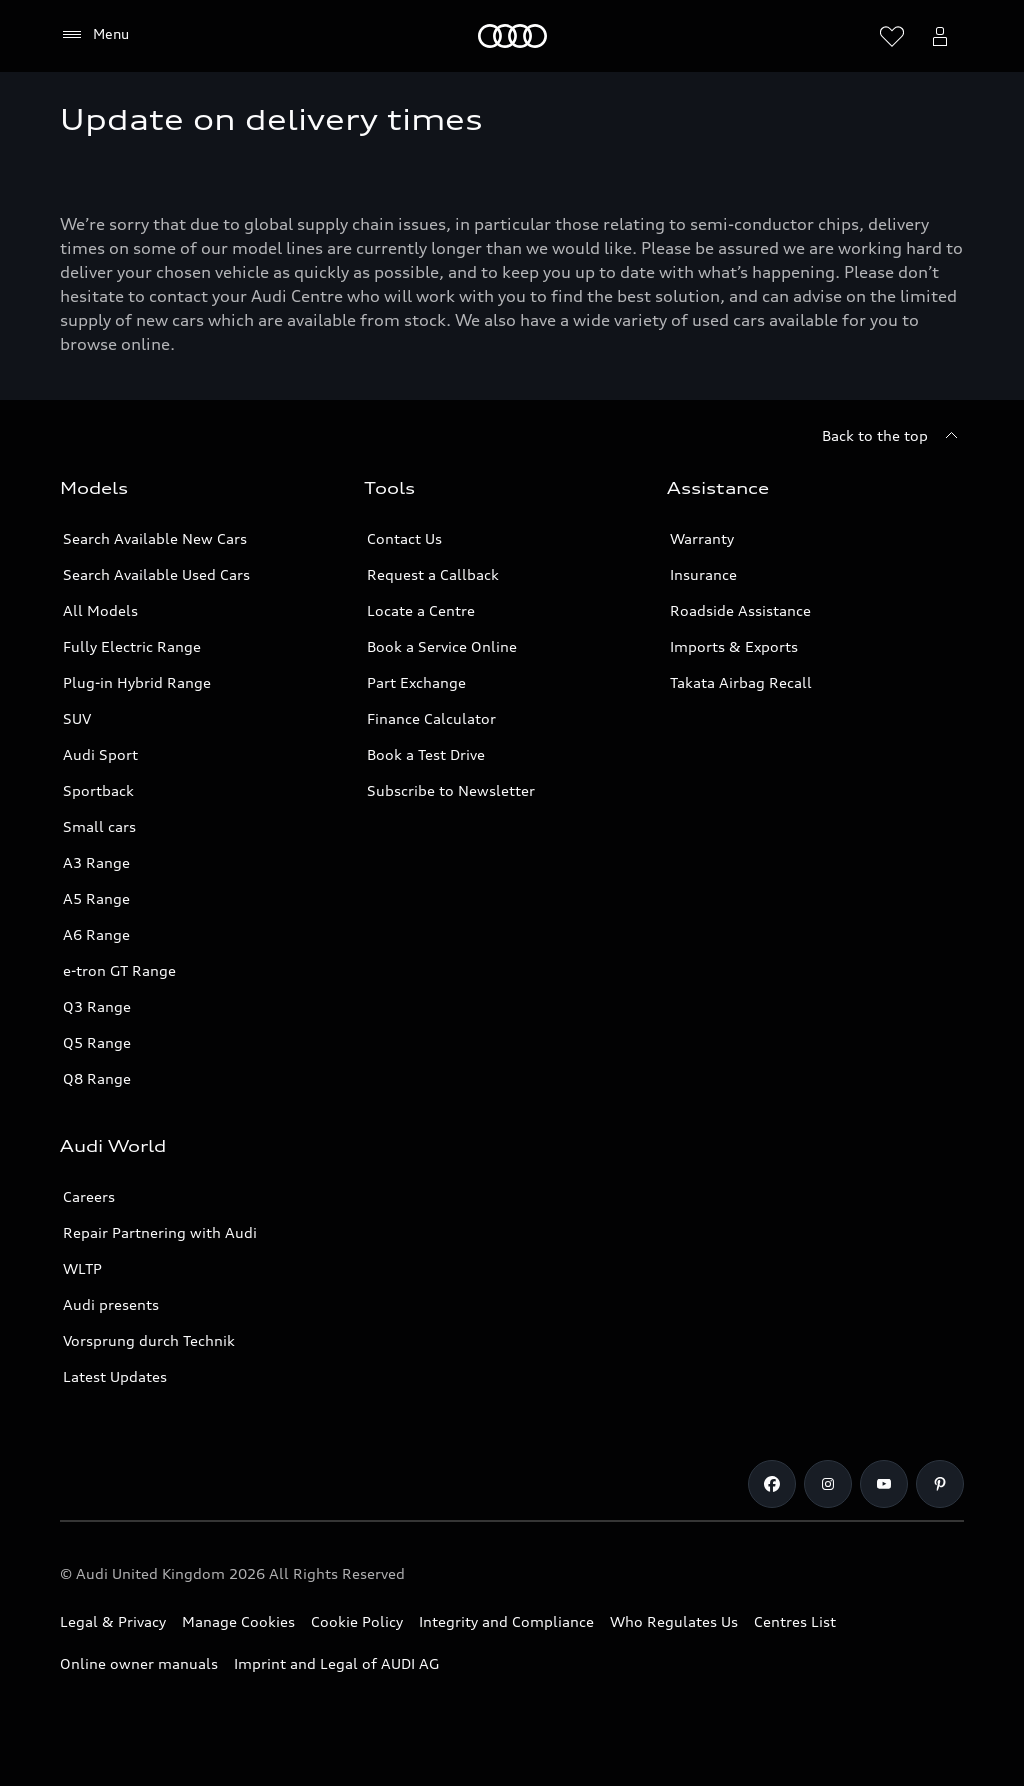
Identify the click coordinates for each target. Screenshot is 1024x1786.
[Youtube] (884, 1484)
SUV (77, 718)
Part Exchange (416, 682)
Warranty (702, 538)
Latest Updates (115, 1376)
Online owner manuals (139, 1663)
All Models (100, 610)
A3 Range (96, 862)
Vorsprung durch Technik (149, 1340)
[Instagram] (828, 1484)
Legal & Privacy (113, 1621)
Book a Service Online (442, 646)
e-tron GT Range (119, 970)
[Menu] (94, 35)
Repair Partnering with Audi (160, 1232)
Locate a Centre (421, 610)
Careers (89, 1196)
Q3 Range (97, 1006)
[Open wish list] (892, 36)
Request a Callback (433, 574)
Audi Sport (100, 754)
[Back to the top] (893, 436)
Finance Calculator (431, 718)
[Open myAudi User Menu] (940, 36)
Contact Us (404, 538)
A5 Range (96, 898)
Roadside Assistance (740, 610)
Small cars (99, 826)
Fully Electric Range (132, 646)
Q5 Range (97, 1042)
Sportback (98, 790)
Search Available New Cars (155, 538)
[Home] (512, 36)
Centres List (795, 1621)
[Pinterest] (940, 1484)
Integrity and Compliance (506, 1621)
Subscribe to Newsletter (451, 790)
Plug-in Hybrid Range (137, 682)
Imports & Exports (734, 646)
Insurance (703, 574)
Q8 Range (97, 1078)
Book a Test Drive (426, 754)
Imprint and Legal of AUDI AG (336, 1663)
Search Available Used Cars (156, 574)
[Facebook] (772, 1484)
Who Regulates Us (674, 1621)
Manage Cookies (238, 1621)
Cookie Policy (357, 1621)
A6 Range (96, 934)
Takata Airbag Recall (741, 682)
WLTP (82, 1268)
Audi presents (111, 1304)
